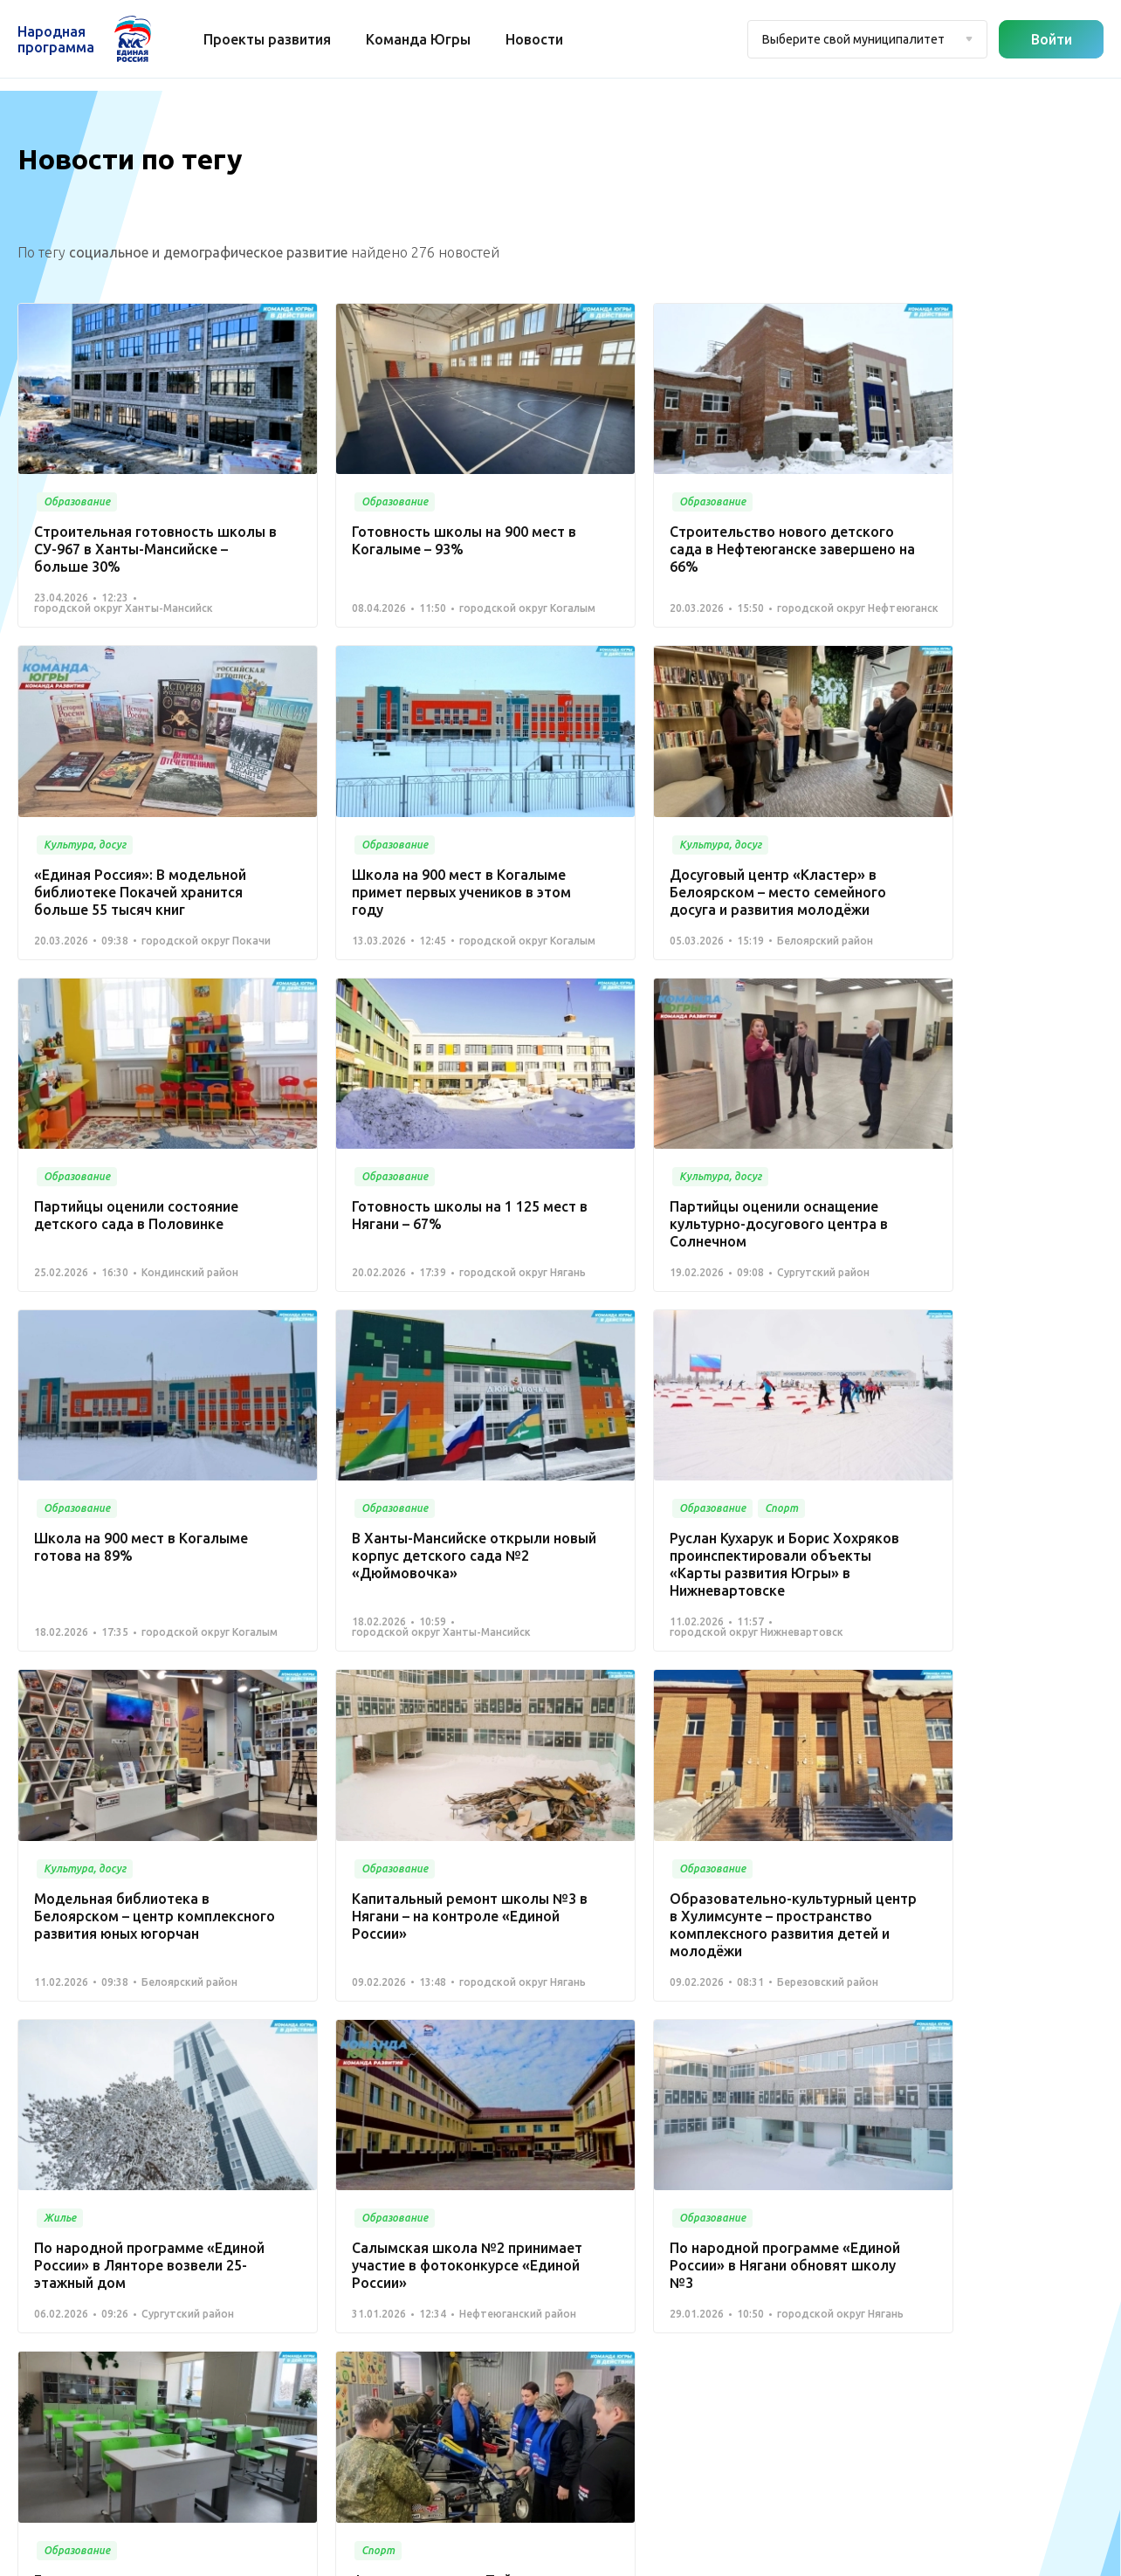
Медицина (503, 2149)
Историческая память (363, 2365)
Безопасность (513, 2280)
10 (688, 1980)
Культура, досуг (518, 2175)
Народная (55, 39)
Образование (512, 2254)
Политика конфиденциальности (555, 2554)
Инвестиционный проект (372, 2417)
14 (814, 1980)
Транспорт (503, 2228)
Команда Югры (420, 39)
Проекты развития (269, 39)
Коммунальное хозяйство (550, 2201)
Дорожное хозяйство (363, 2339)
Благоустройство (523, 2123)
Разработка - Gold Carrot (1035, 2554)
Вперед (874, 1980)
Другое (318, 2469)
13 (772, 1980)
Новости (536, 39)
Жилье (317, 2391)
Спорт (315, 2311)
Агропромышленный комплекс (390, 2443)
